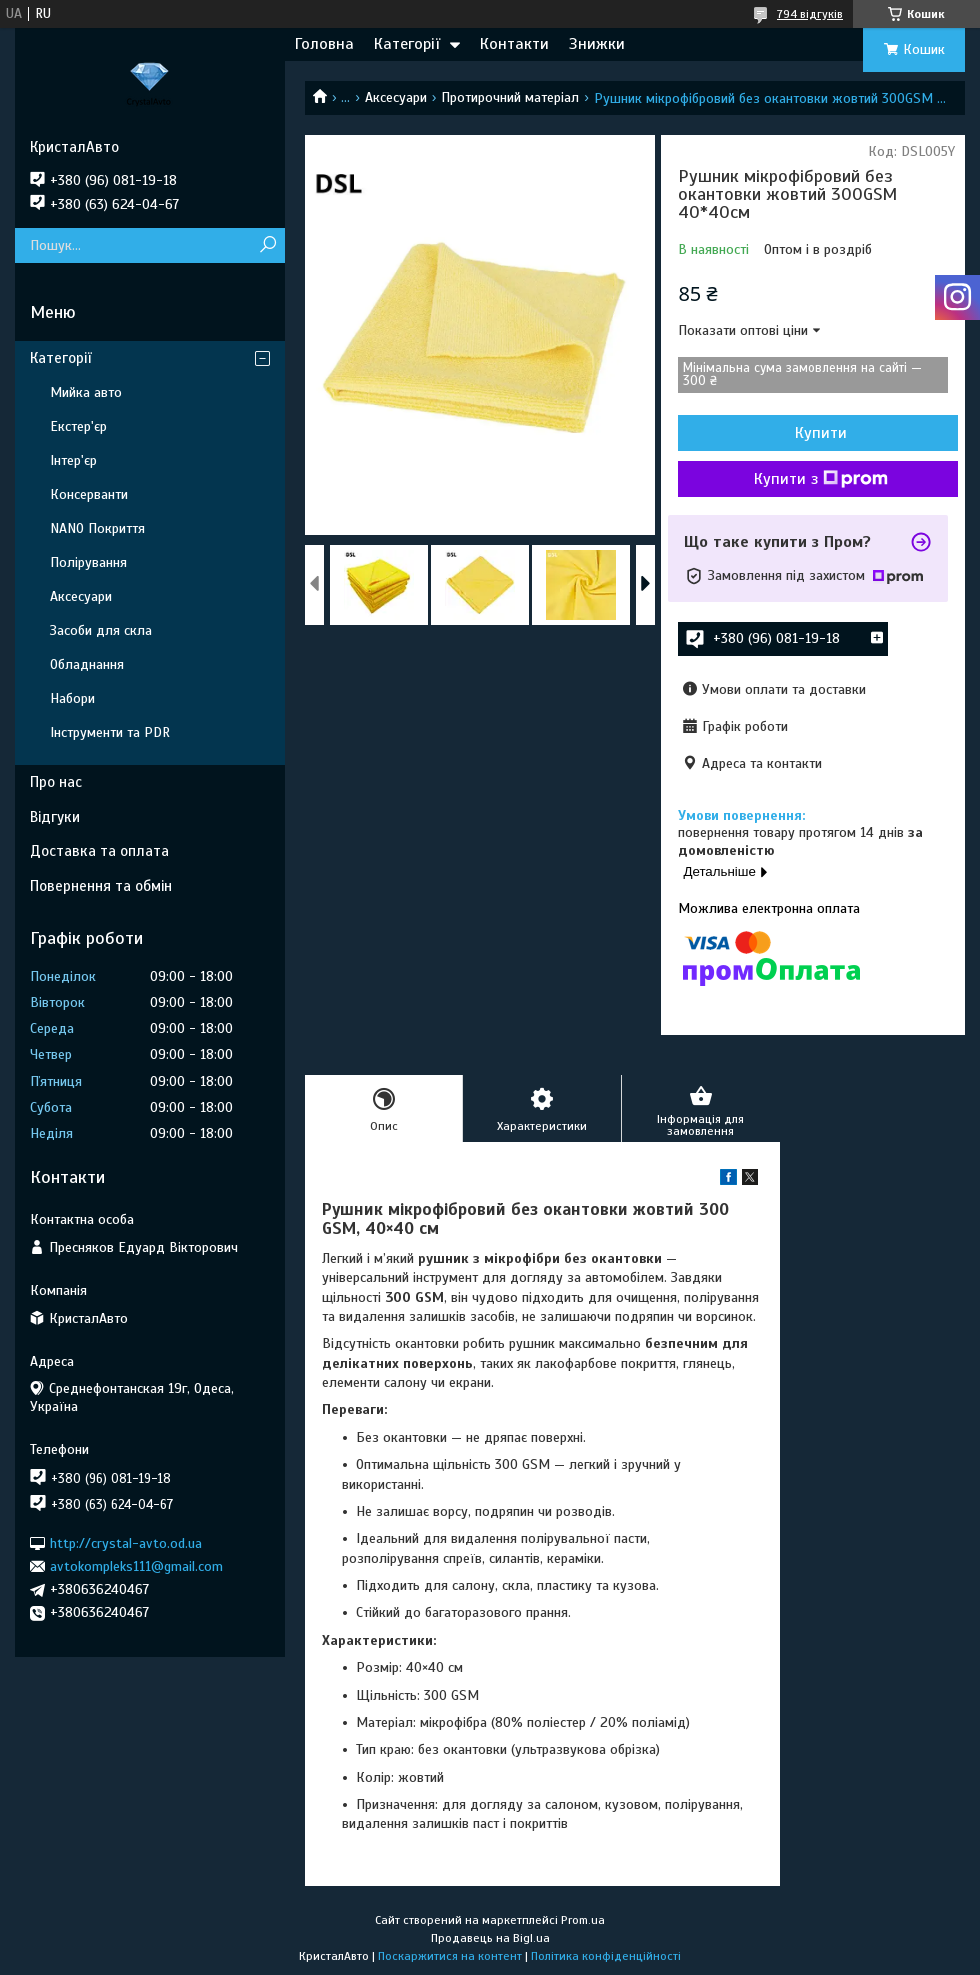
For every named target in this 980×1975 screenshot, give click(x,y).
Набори (72, 698)
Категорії (407, 44)
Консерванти (89, 494)
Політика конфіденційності (606, 1956)
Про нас (56, 782)
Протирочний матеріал (510, 97)
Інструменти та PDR (110, 732)
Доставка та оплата (99, 851)
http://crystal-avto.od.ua (126, 1542)
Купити (821, 433)
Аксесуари (396, 97)
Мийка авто (86, 392)
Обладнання (87, 664)
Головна (324, 44)
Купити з (821, 479)
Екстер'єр (78, 426)
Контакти (514, 44)
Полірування (88, 562)
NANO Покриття (97, 528)
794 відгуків (810, 14)
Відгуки (55, 817)
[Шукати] (267, 245)
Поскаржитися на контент (450, 1956)
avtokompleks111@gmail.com (136, 1566)
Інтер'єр (73, 460)
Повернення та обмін (101, 886)
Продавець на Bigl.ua (490, 1938)
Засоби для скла (101, 630)
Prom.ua (583, 1920)
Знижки (597, 44)
